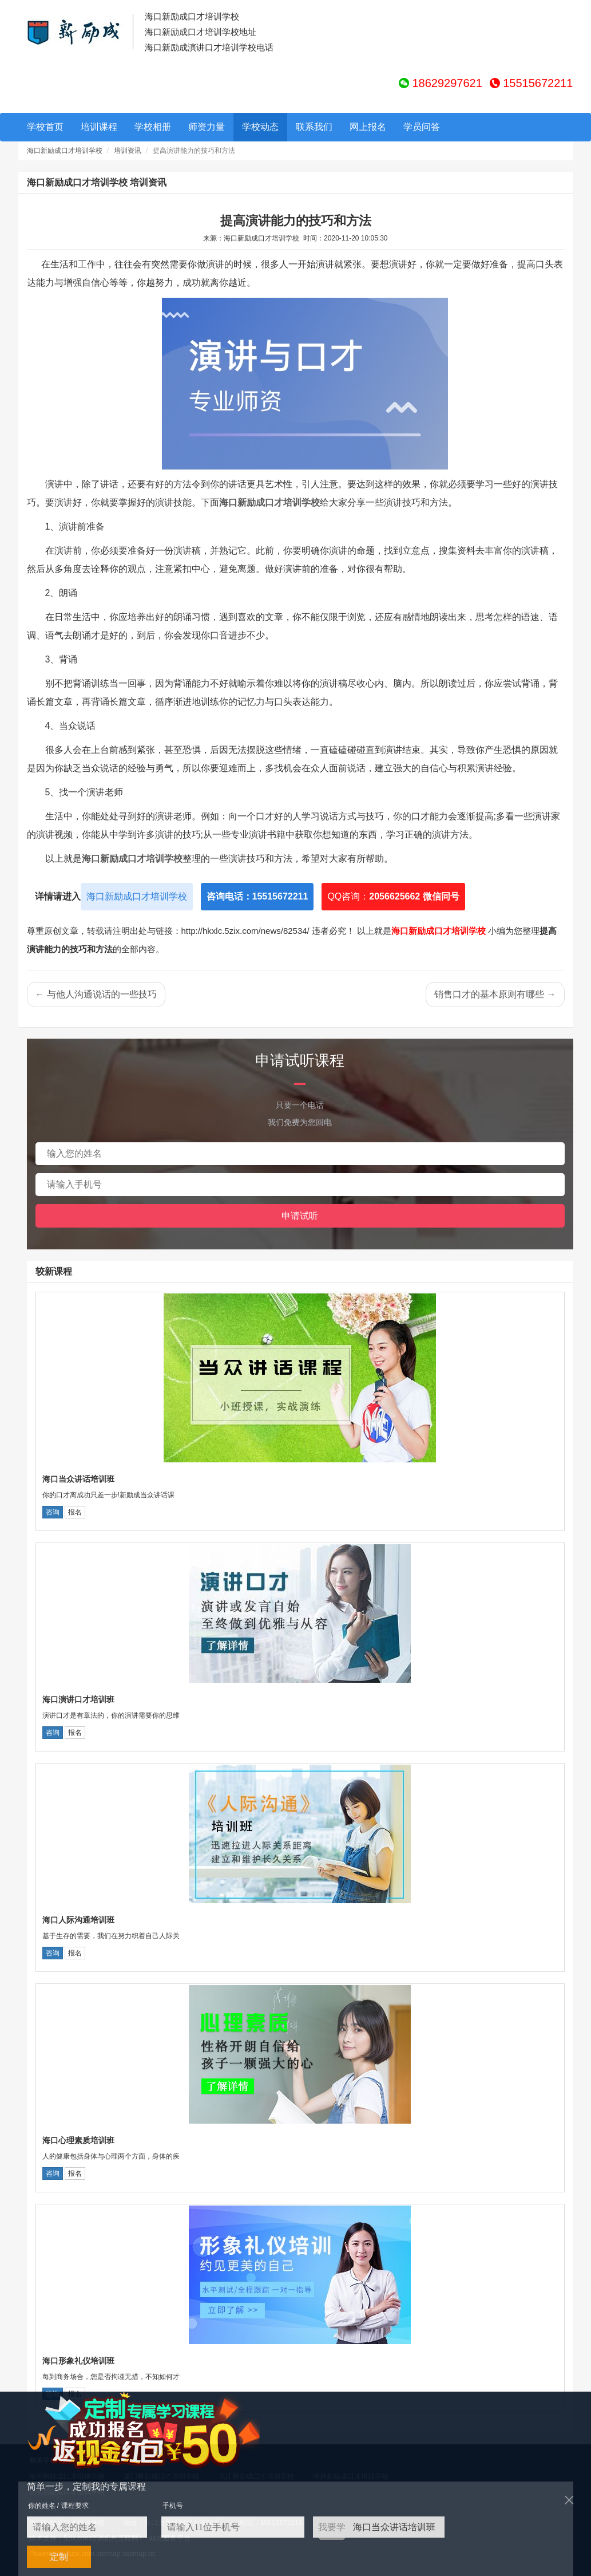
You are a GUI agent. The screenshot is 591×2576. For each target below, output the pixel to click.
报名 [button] (75, 1512)
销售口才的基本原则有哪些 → (495, 994)
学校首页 (45, 127)
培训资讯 (127, 151)
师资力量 (206, 127)
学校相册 (152, 127)
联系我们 (314, 127)
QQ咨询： (393, 896)
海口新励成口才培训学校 (64, 151)
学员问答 (421, 127)
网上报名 (368, 127)
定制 (59, 2557)
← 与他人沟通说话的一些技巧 (96, 994)
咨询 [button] (53, 1512)
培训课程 (99, 127)
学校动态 (260, 127)
